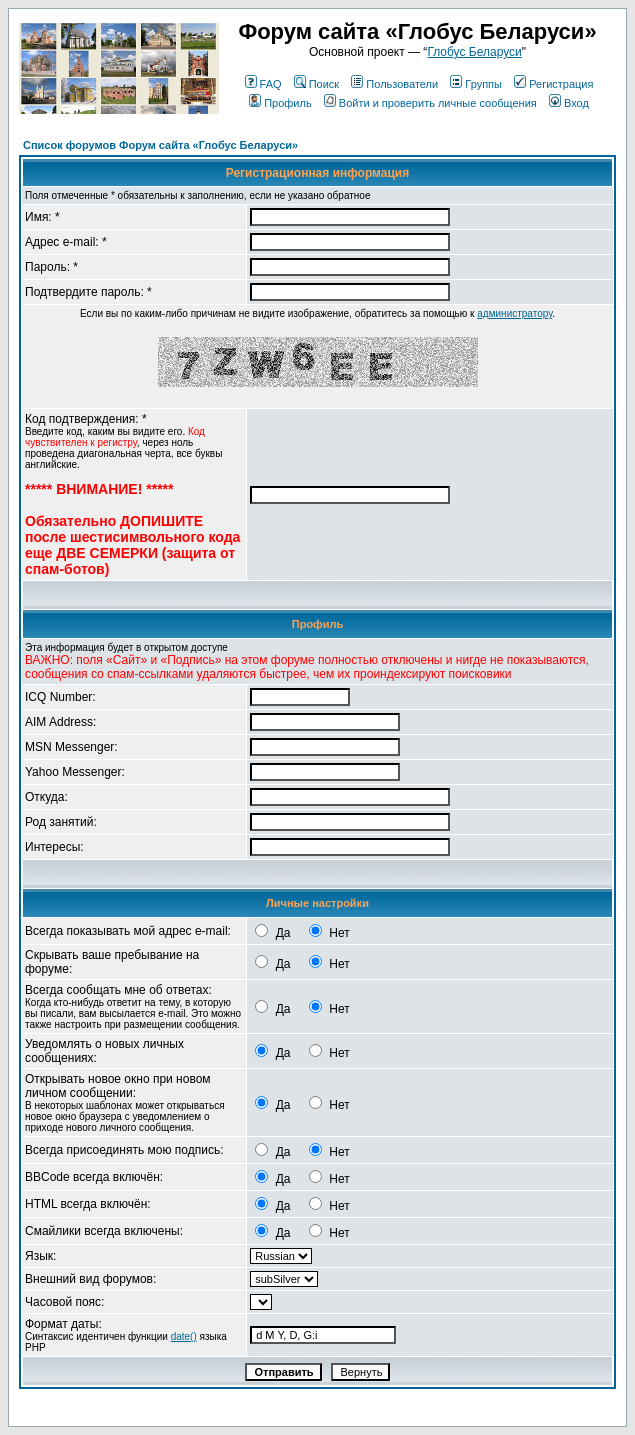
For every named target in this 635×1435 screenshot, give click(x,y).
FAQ (263, 84)
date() (184, 1336)
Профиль (280, 103)
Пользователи (394, 84)
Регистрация (553, 84)
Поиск (316, 84)
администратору (514, 313)
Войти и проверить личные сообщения (430, 103)
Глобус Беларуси (474, 52)
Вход (569, 103)
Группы (476, 84)
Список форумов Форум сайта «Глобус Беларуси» (160, 145)
